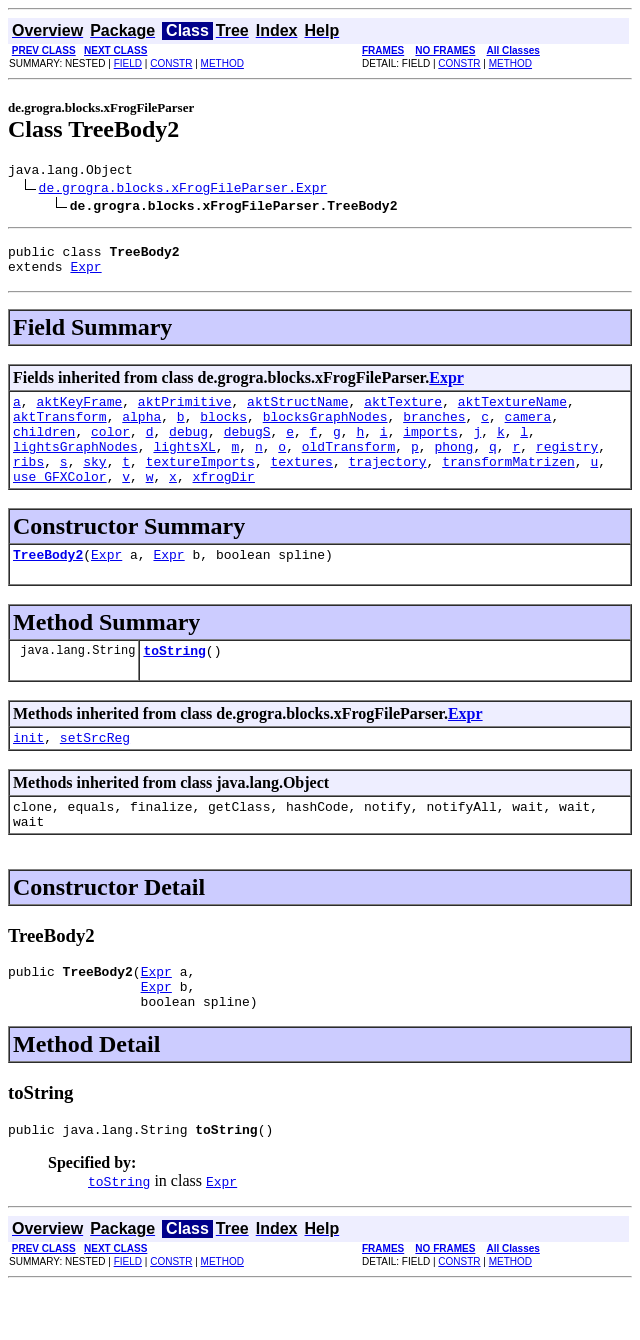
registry (567, 467)
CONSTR (171, 63)
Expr (85, 275)
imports (430, 449)
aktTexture (403, 413)
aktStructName (297, 413)
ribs (28, 485)
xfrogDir (223, 503)
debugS (247, 449)
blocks (223, 431)
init (28, 773)
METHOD (222, 63)
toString (174, 683)
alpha (141, 431)
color (110, 449)
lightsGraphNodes (75, 467)
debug (188, 449)
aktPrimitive (185, 413)
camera (528, 431)
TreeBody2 (48, 584)
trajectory (388, 485)
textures (301, 485)
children (44, 449)
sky (94, 485)
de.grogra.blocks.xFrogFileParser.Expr (183, 190)
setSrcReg (95, 773)
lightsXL (184, 467)
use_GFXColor (60, 503)
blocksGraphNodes (325, 431)
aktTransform (60, 431)
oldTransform (349, 467)
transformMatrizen (508, 485)
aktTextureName (512, 413)
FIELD (128, 63)
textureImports (200, 485)
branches (434, 431)
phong (453, 467)
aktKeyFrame (79, 413)
